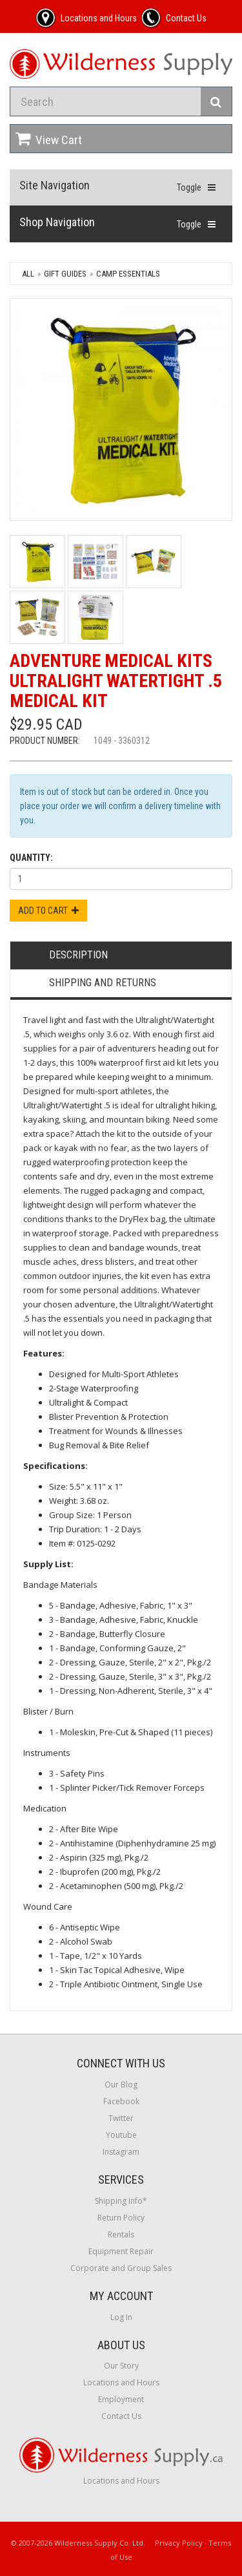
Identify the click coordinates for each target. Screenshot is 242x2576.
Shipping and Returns (102, 983)
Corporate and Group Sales (121, 2268)
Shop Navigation (57, 222)
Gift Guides (65, 274)
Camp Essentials (128, 274)
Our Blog (121, 2084)
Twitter (121, 2118)
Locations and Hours (121, 2382)
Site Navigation (54, 185)
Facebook (121, 2101)
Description (78, 955)
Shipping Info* (121, 2200)
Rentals (121, 2234)
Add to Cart (48, 910)
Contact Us (121, 2416)
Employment (121, 2399)
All (28, 274)
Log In (121, 2317)
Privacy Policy (179, 2543)
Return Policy (121, 2217)
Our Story (121, 2365)
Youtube (121, 2134)
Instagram (121, 2151)
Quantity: (31, 857)
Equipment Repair (121, 2251)
